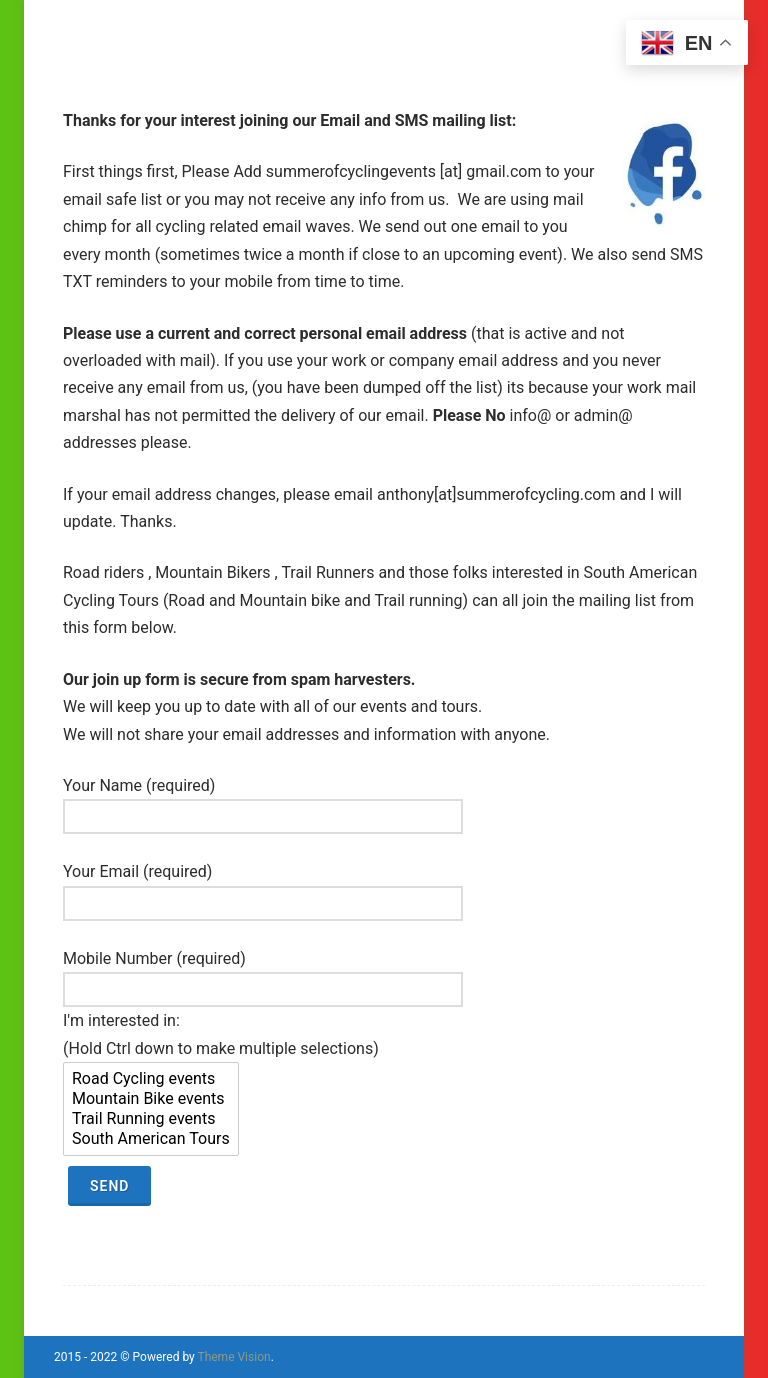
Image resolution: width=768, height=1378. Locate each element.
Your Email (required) (263, 887)
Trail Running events (151, 1119)
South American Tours (151, 1139)
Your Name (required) (263, 801)
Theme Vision (233, 1357)
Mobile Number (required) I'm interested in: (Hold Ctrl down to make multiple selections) (263, 1077)
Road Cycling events (151, 1079)
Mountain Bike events (151, 1099)
